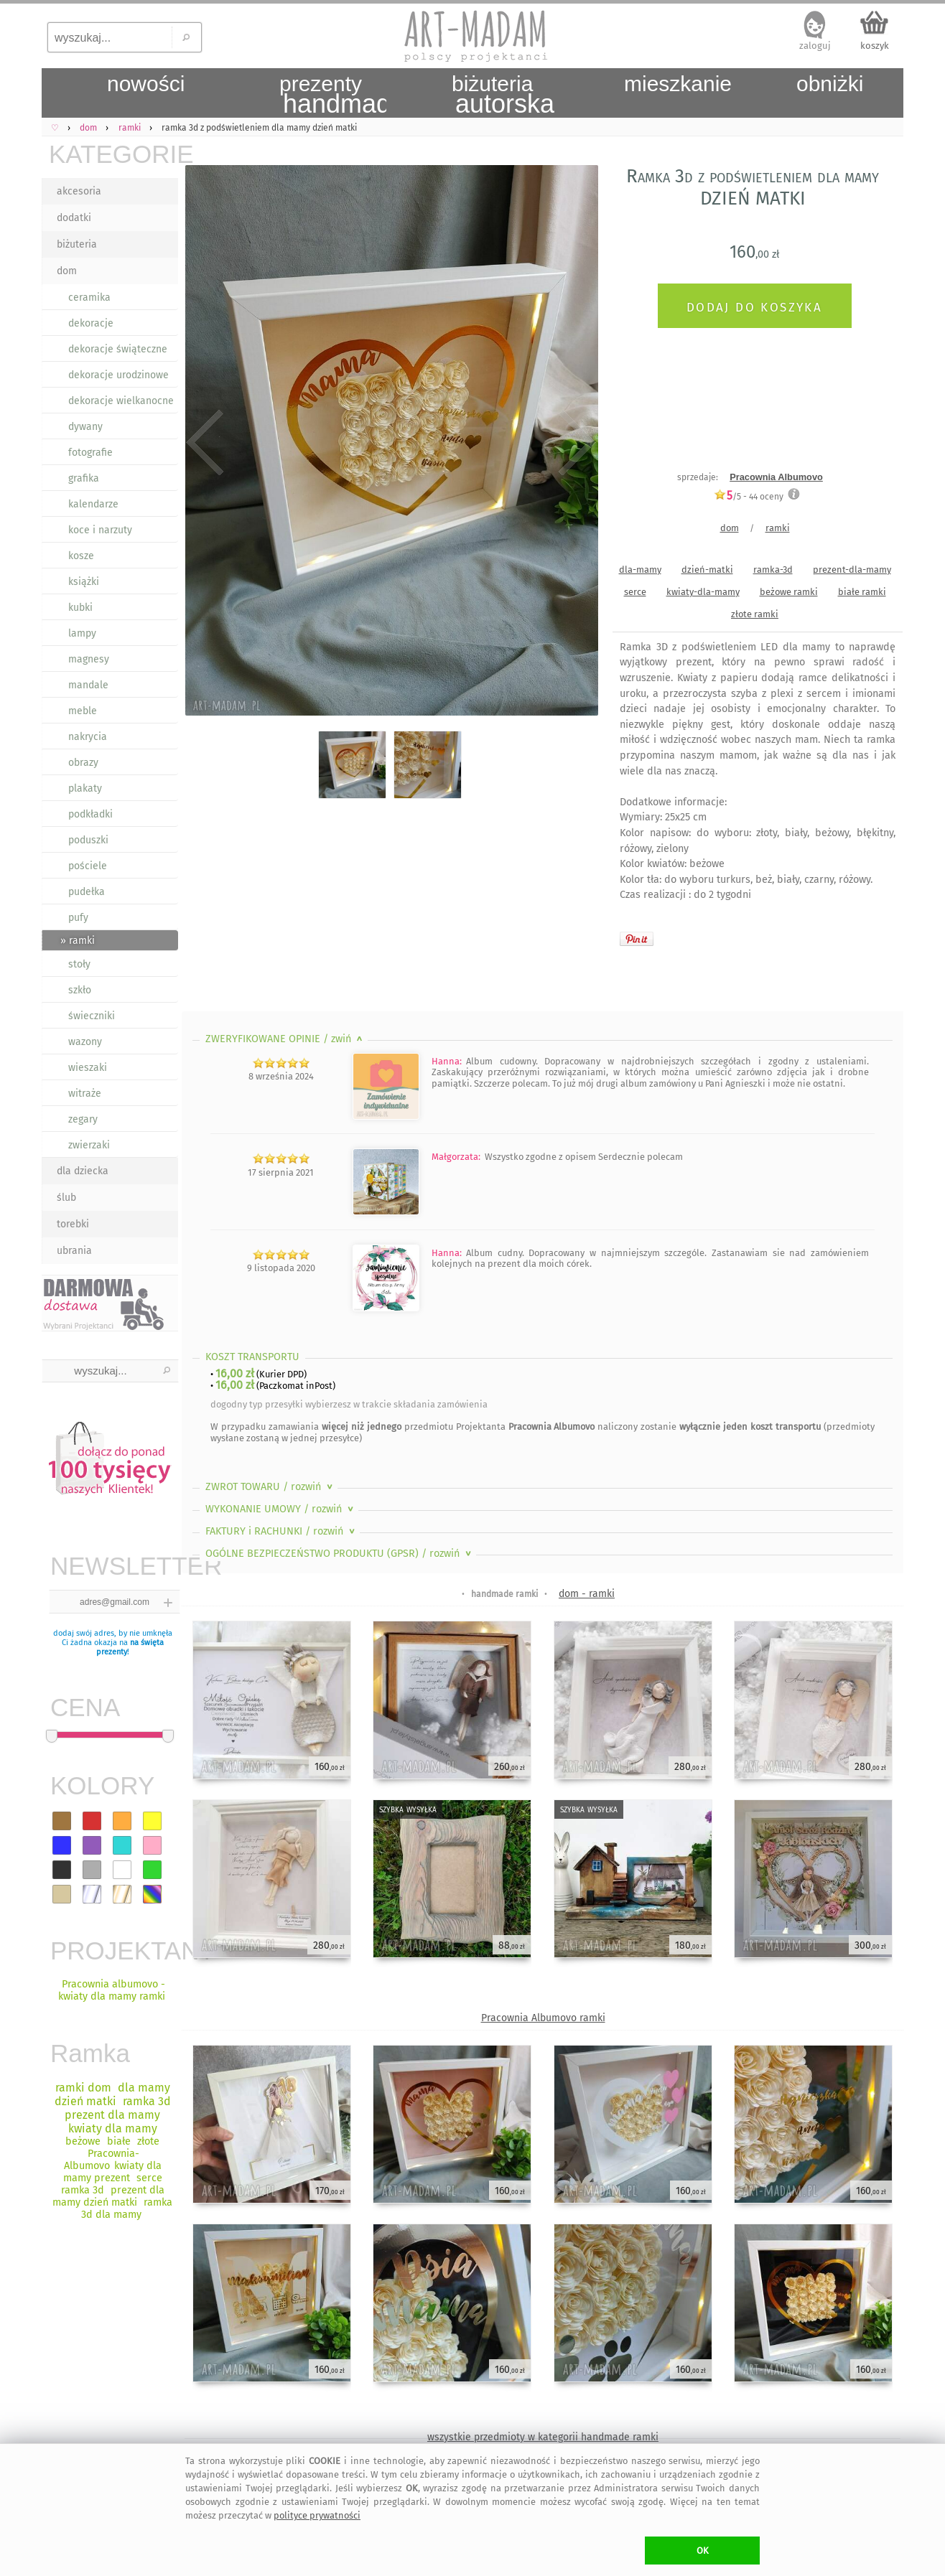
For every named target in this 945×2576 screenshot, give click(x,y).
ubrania (74, 1251)
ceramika (89, 297)
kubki (80, 607)
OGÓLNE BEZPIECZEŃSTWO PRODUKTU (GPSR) (339, 1553)
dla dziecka (82, 1171)
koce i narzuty (100, 530)
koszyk (874, 45)
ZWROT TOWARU (270, 1487)
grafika (83, 478)
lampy (82, 633)
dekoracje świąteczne (117, 349)
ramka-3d (773, 569)
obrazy (83, 763)
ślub (66, 1197)
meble (82, 711)
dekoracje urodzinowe (118, 375)
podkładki (90, 814)
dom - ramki (587, 1594)
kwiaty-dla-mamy (703, 591)
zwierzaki (89, 1145)
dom (67, 271)
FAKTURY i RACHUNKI (281, 1531)
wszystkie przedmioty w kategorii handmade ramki (542, 2437)
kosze (81, 556)
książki (83, 582)
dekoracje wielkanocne (121, 401)
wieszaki (87, 1068)
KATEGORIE (113, 154)
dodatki (74, 218)
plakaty (85, 788)
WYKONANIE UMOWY (280, 1509)
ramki (777, 528)
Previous (205, 443)
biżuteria (77, 244)
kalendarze (93, 504)
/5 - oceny (748, 496)
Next (574, 443)
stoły (79, 964)
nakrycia (87, 737)
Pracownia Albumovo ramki (543, 2018)
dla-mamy (640, 569)
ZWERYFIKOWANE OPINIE (285, 1039)
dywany (85, 427)
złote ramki (754, 614)
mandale (88, 685)
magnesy (88, 659)
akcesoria (79, 191)
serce (635, 591)
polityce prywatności (317, 2515)
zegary (83, 1119)
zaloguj (815, 45)
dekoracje (90, 323)
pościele (87, 866)
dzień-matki (707, 569)
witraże (84, 1093)
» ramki (77, 941)
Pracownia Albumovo (776, 477)
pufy (78, 918)
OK (703, 2550)
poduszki (88, 840)
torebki (73, 1224)
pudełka (86, 892)
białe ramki (862, 591)
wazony (85, 1042)
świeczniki (91, 1016)
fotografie (90, 452)
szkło (79, 990)
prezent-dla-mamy (852, 569)
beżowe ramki (789, 591)
